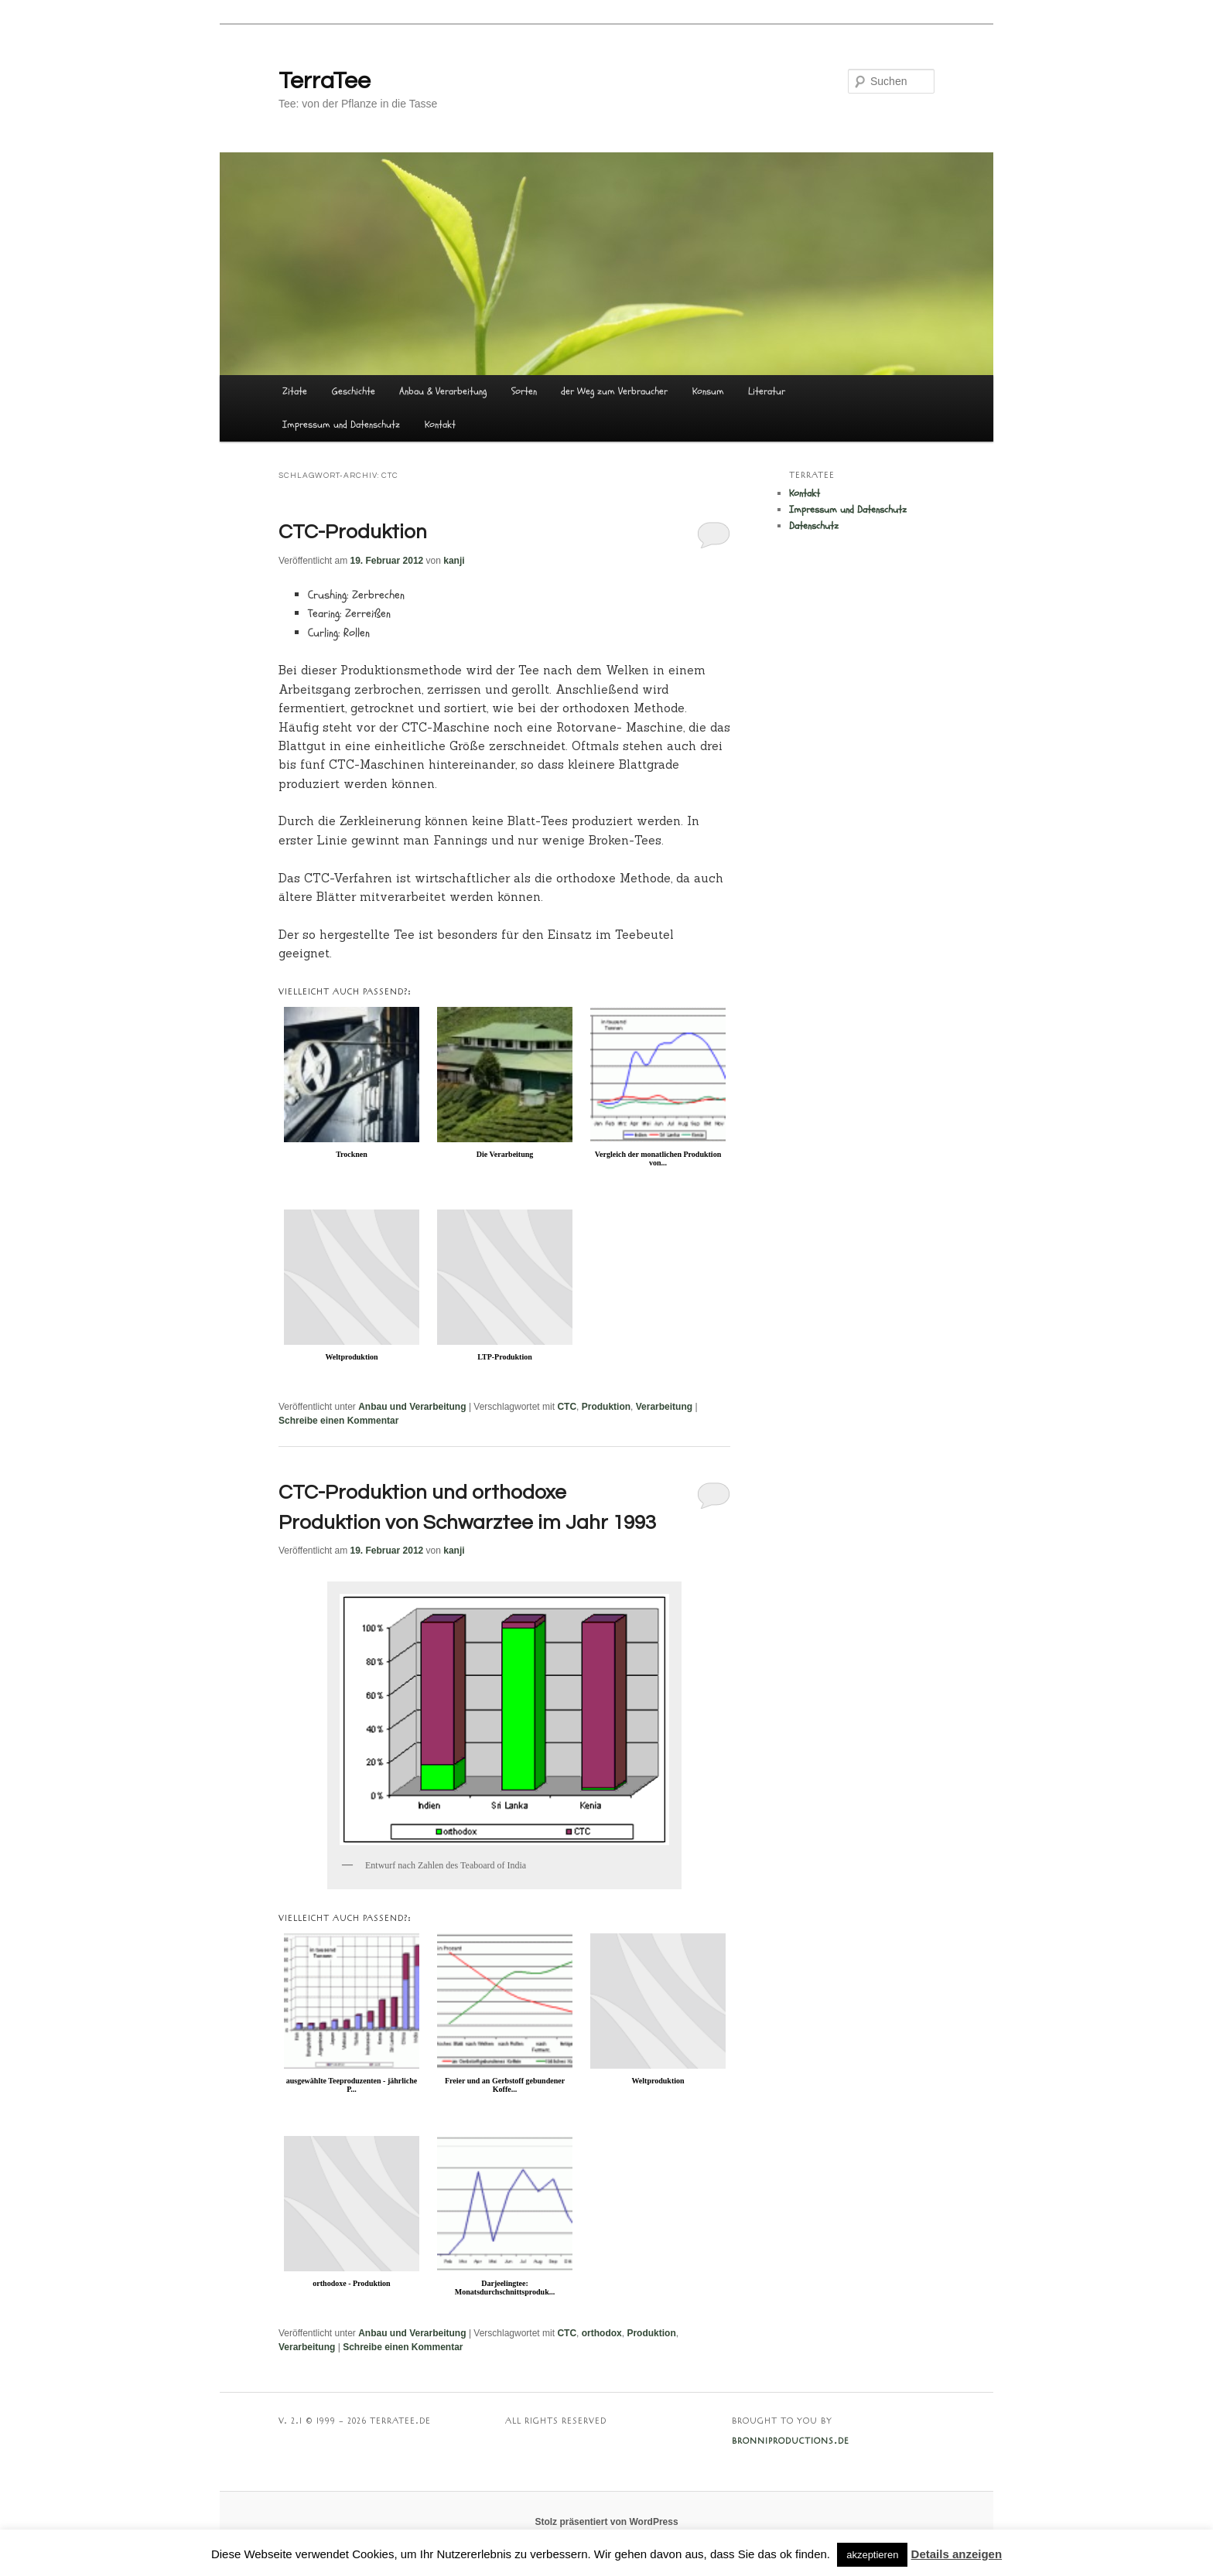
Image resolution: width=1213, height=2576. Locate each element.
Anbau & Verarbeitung (443, 391)
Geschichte (353, 391)
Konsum (708, 391)
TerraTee (324, 81)
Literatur (766, 391)
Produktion (606, 1406)
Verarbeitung (664, 1406)
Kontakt (440, 425)
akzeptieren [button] (872, 2555)
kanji (453, 560)
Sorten (524, 391)
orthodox (602, 2333)
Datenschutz (814, 526)
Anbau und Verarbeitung (412, 1406)
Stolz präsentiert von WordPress (606, 2521)
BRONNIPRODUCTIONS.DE (790, 2441)
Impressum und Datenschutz (341, 425)
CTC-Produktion (352, 532)
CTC (566, 1406)
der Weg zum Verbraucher (614, 391)
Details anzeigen (957, 2554)
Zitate (294, 391)
